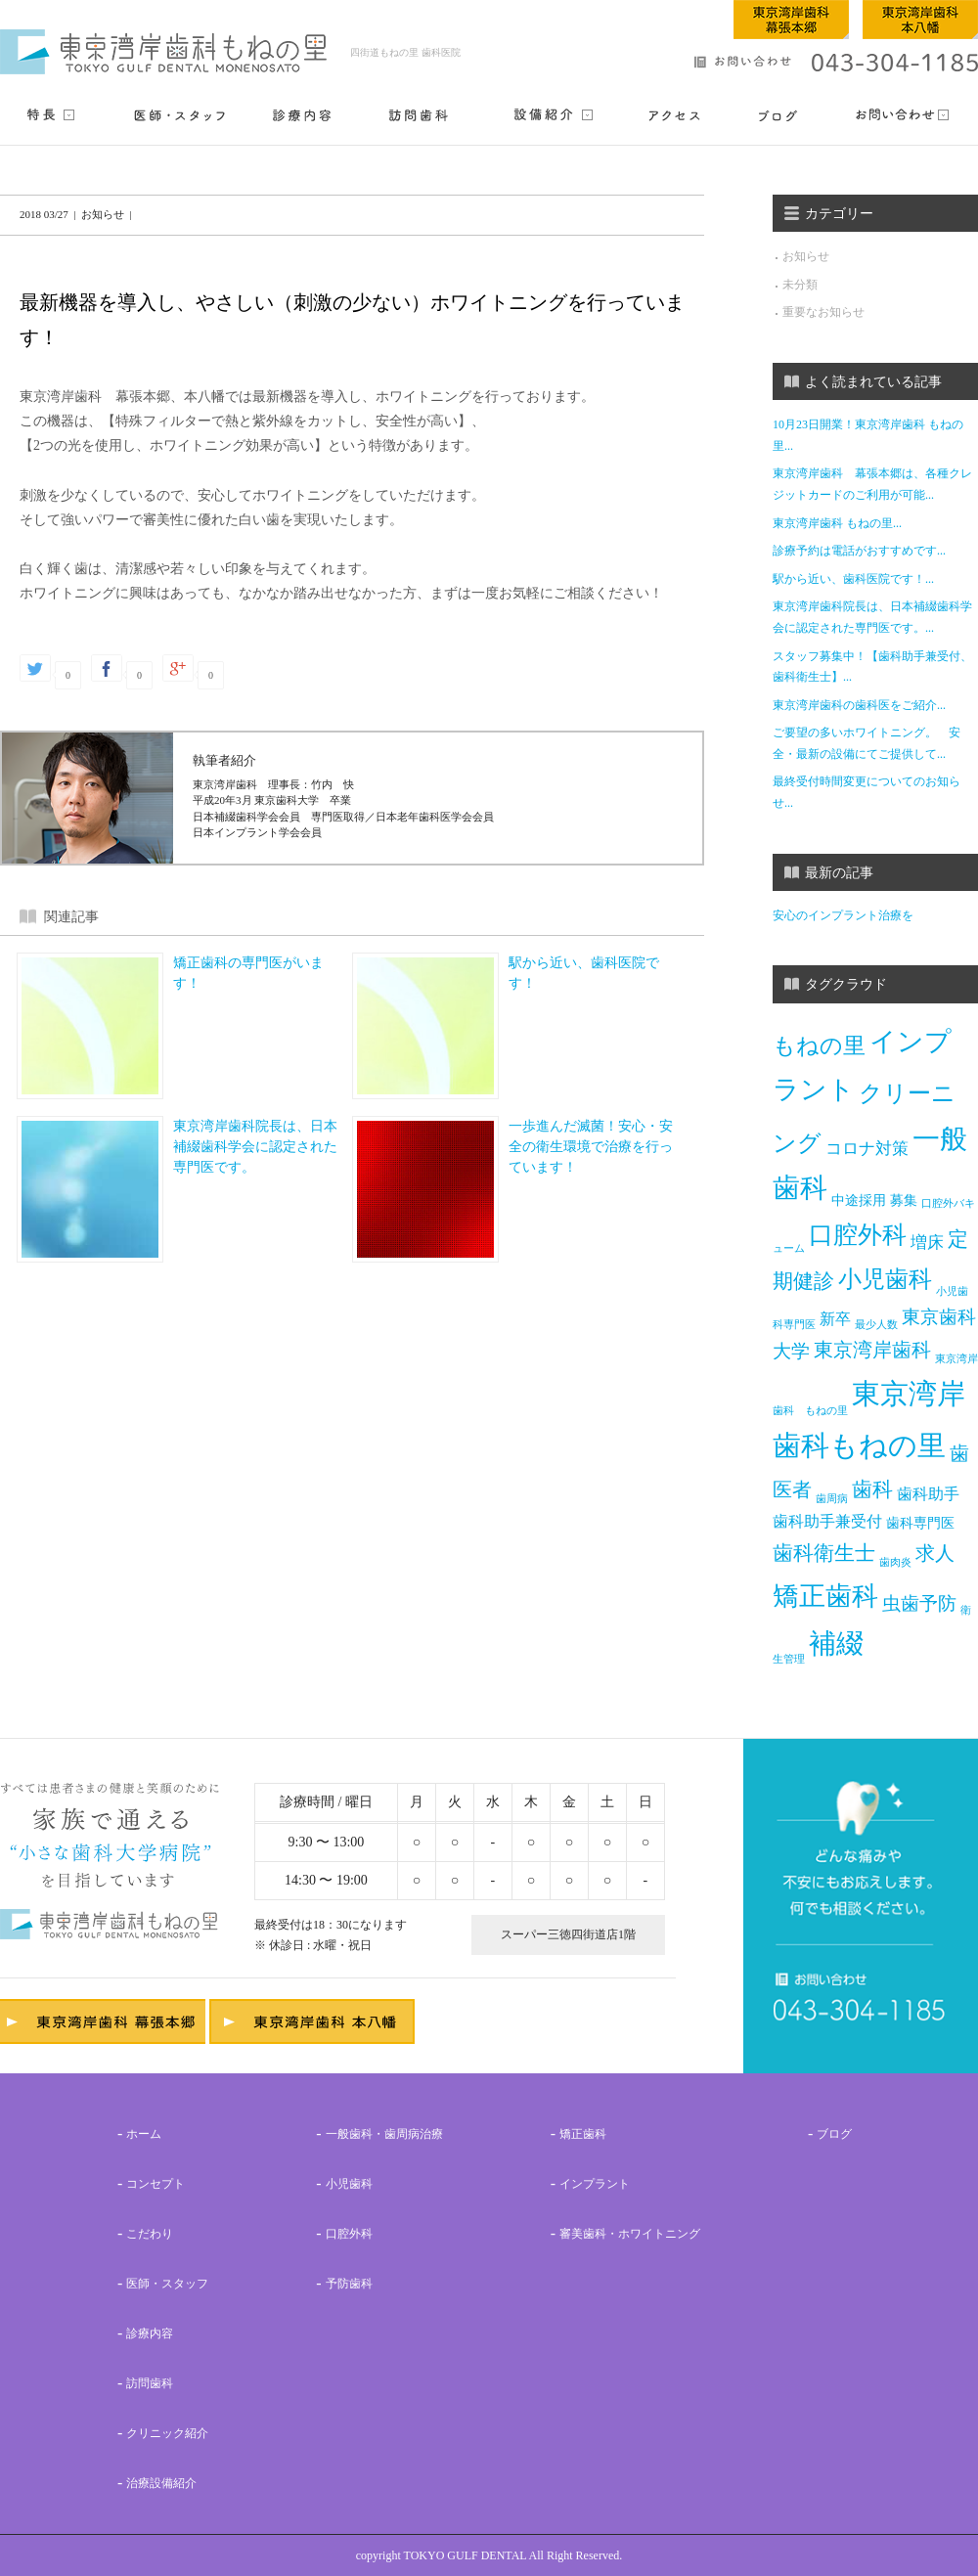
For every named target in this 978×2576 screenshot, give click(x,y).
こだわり (149, 2234)
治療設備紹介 (161, 2483)
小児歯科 (349, 2184)
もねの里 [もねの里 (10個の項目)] (819, 1045)
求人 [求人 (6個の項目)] (935, 1554)
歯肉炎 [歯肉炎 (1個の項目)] (895, 1562)
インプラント (594, 2184)
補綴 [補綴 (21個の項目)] (836, 1643)
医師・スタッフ (167, 2283)
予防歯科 (349, 2283)
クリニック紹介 (167, 2433)
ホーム (143, 2134)
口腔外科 (349, 2234)
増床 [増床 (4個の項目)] (927, 1242)
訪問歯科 (149, 2383)
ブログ (834, 2134)
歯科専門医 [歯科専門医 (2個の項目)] (920, 1523)
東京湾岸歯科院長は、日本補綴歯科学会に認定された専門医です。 (255, 1147)
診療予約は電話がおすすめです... (859, 550)
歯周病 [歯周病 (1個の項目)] (832, 1498)
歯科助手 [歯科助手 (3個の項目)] (928, 1494)
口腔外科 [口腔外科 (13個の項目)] (858, 1234)
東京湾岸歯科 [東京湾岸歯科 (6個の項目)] (872, 1349)
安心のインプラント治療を (843, 915)
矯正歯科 (582, 2134)
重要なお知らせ (823, 312)
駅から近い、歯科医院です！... (853, 579)
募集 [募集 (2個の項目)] (903, 1200)
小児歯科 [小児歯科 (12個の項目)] (885, 1279)
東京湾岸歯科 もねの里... (837, 523)
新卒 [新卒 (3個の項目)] (835, 1318)
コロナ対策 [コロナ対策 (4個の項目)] (867, 1148)
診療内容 (149, 2333)
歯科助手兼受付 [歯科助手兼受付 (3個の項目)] (827, 1521)
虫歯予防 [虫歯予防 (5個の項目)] (919, 1602)
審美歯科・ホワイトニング (629, 2234)
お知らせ (805, 256)
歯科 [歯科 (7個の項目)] (872, 1489)
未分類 (800, 284)
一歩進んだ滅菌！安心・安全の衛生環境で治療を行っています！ (591, 1147)
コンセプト (155, 2184)
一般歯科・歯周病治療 (384, 2134)
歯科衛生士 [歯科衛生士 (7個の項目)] (824, 1553)
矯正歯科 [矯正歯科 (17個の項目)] (825, 1596)
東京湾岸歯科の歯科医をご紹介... (859, 705)
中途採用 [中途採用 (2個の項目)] (858, 1200)
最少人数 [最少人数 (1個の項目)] (876, 1323)
